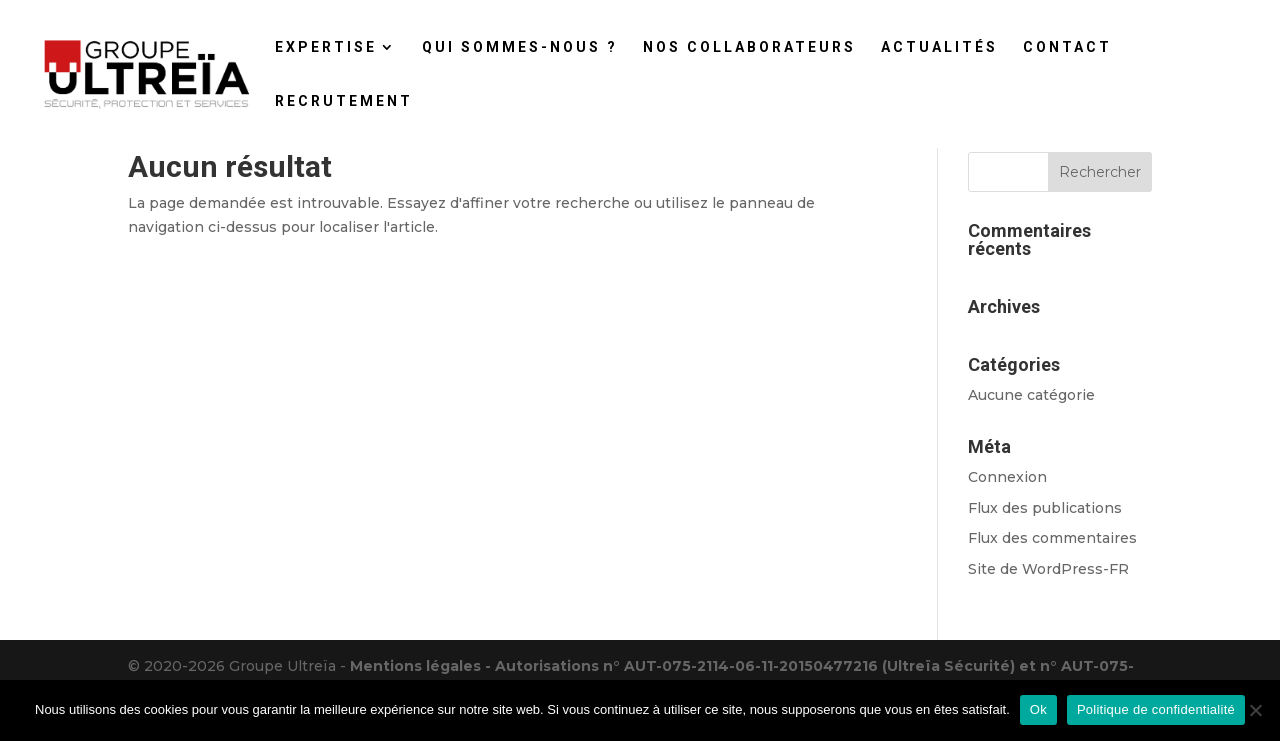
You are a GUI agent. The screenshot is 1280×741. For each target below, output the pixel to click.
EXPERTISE (326, 47)
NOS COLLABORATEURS (749, 47)
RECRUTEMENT (344, 101)
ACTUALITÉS (939, 47)
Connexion (1007, 477)
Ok (1038, 709)
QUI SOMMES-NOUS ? (520, 47)
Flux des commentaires (1052, 538)
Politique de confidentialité (1156, 709)
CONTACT (1067, 47)
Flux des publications (1045, 508)
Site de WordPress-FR (1048, 569)
